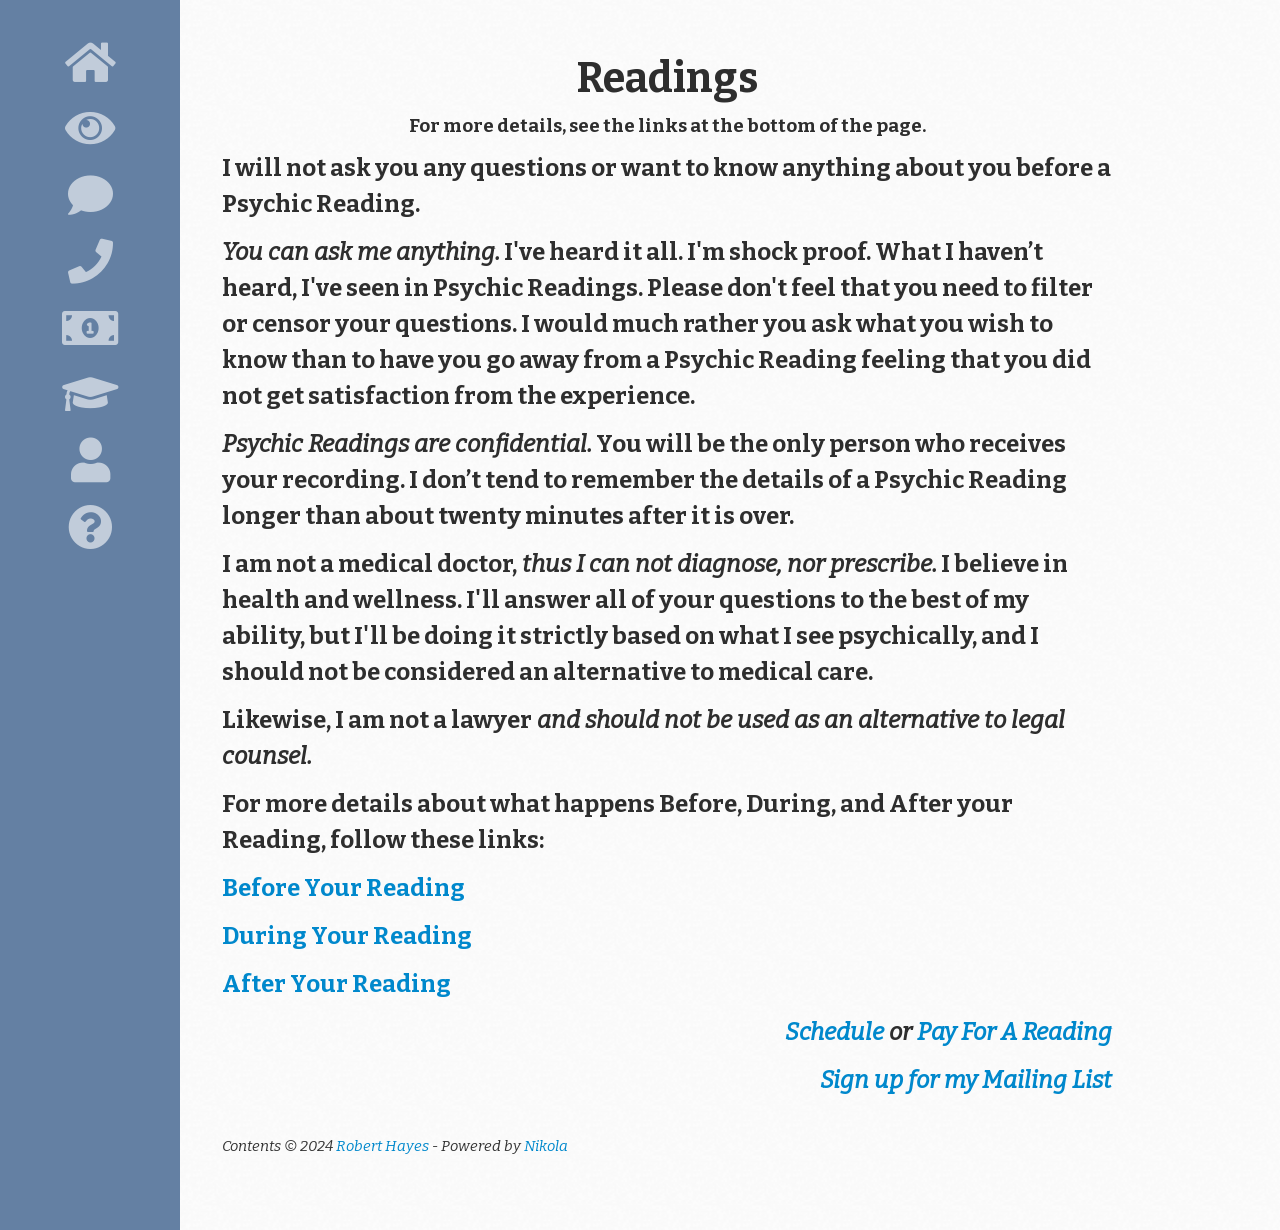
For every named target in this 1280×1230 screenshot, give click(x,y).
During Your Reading (347, 936)
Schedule (834, 1032)
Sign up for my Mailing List (966, 1080)
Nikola (546, 1146)
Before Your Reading (343, 888)
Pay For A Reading (1014, 1032)
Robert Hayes (382, 1146)
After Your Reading (336, 984)
